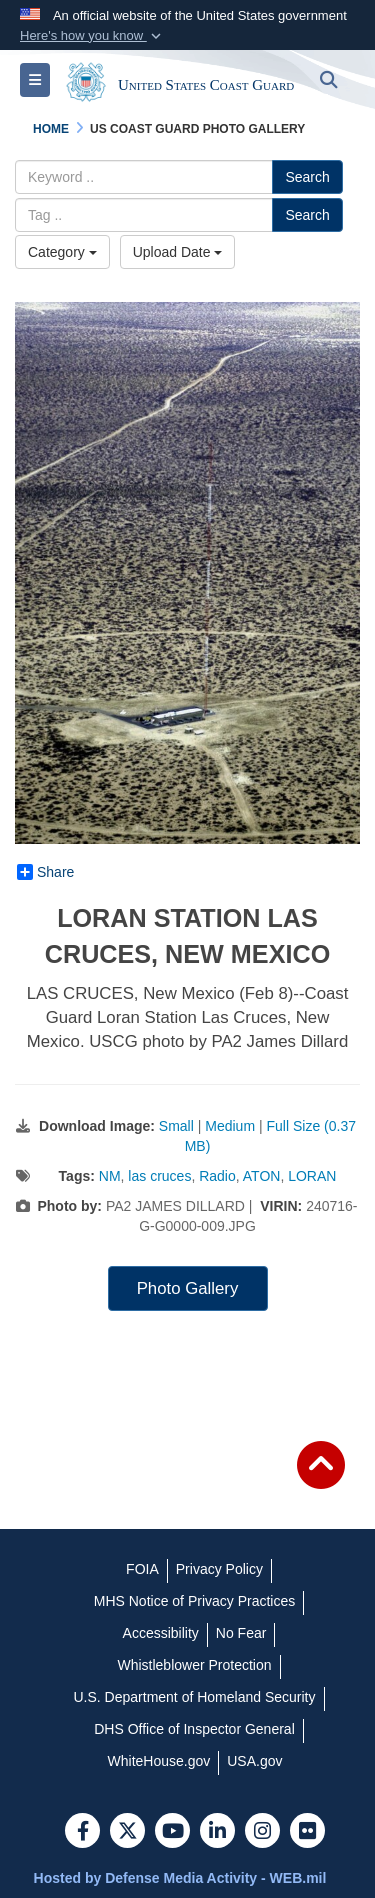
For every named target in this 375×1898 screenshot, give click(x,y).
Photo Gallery (188, 1288)
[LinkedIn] (217, 1833)
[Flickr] (307, 1833)
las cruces (159, 1176)
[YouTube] (172, 1833)
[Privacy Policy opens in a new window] (219, 1569)
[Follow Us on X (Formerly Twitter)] (127, 1833)
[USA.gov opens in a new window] (254, 1761)
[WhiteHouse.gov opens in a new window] (159, 1761)
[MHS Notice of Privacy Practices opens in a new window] (195, 1601)
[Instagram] (262, 1833)
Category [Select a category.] (62, 252)
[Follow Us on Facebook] (82, 1833)
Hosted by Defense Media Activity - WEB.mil (180, 1878)
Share (45, 872)
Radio (217, 1176)
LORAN (312, 1176)
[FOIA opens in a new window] (142, 1569)
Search (307, 177)
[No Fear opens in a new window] (241, 1633)
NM (110, 1176)
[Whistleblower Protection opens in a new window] (194, 1665)
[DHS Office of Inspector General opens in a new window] (194, 1729)
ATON (262, 1176)
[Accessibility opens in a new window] (161, 1633)
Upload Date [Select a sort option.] (178, 252)
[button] (92, 36)
